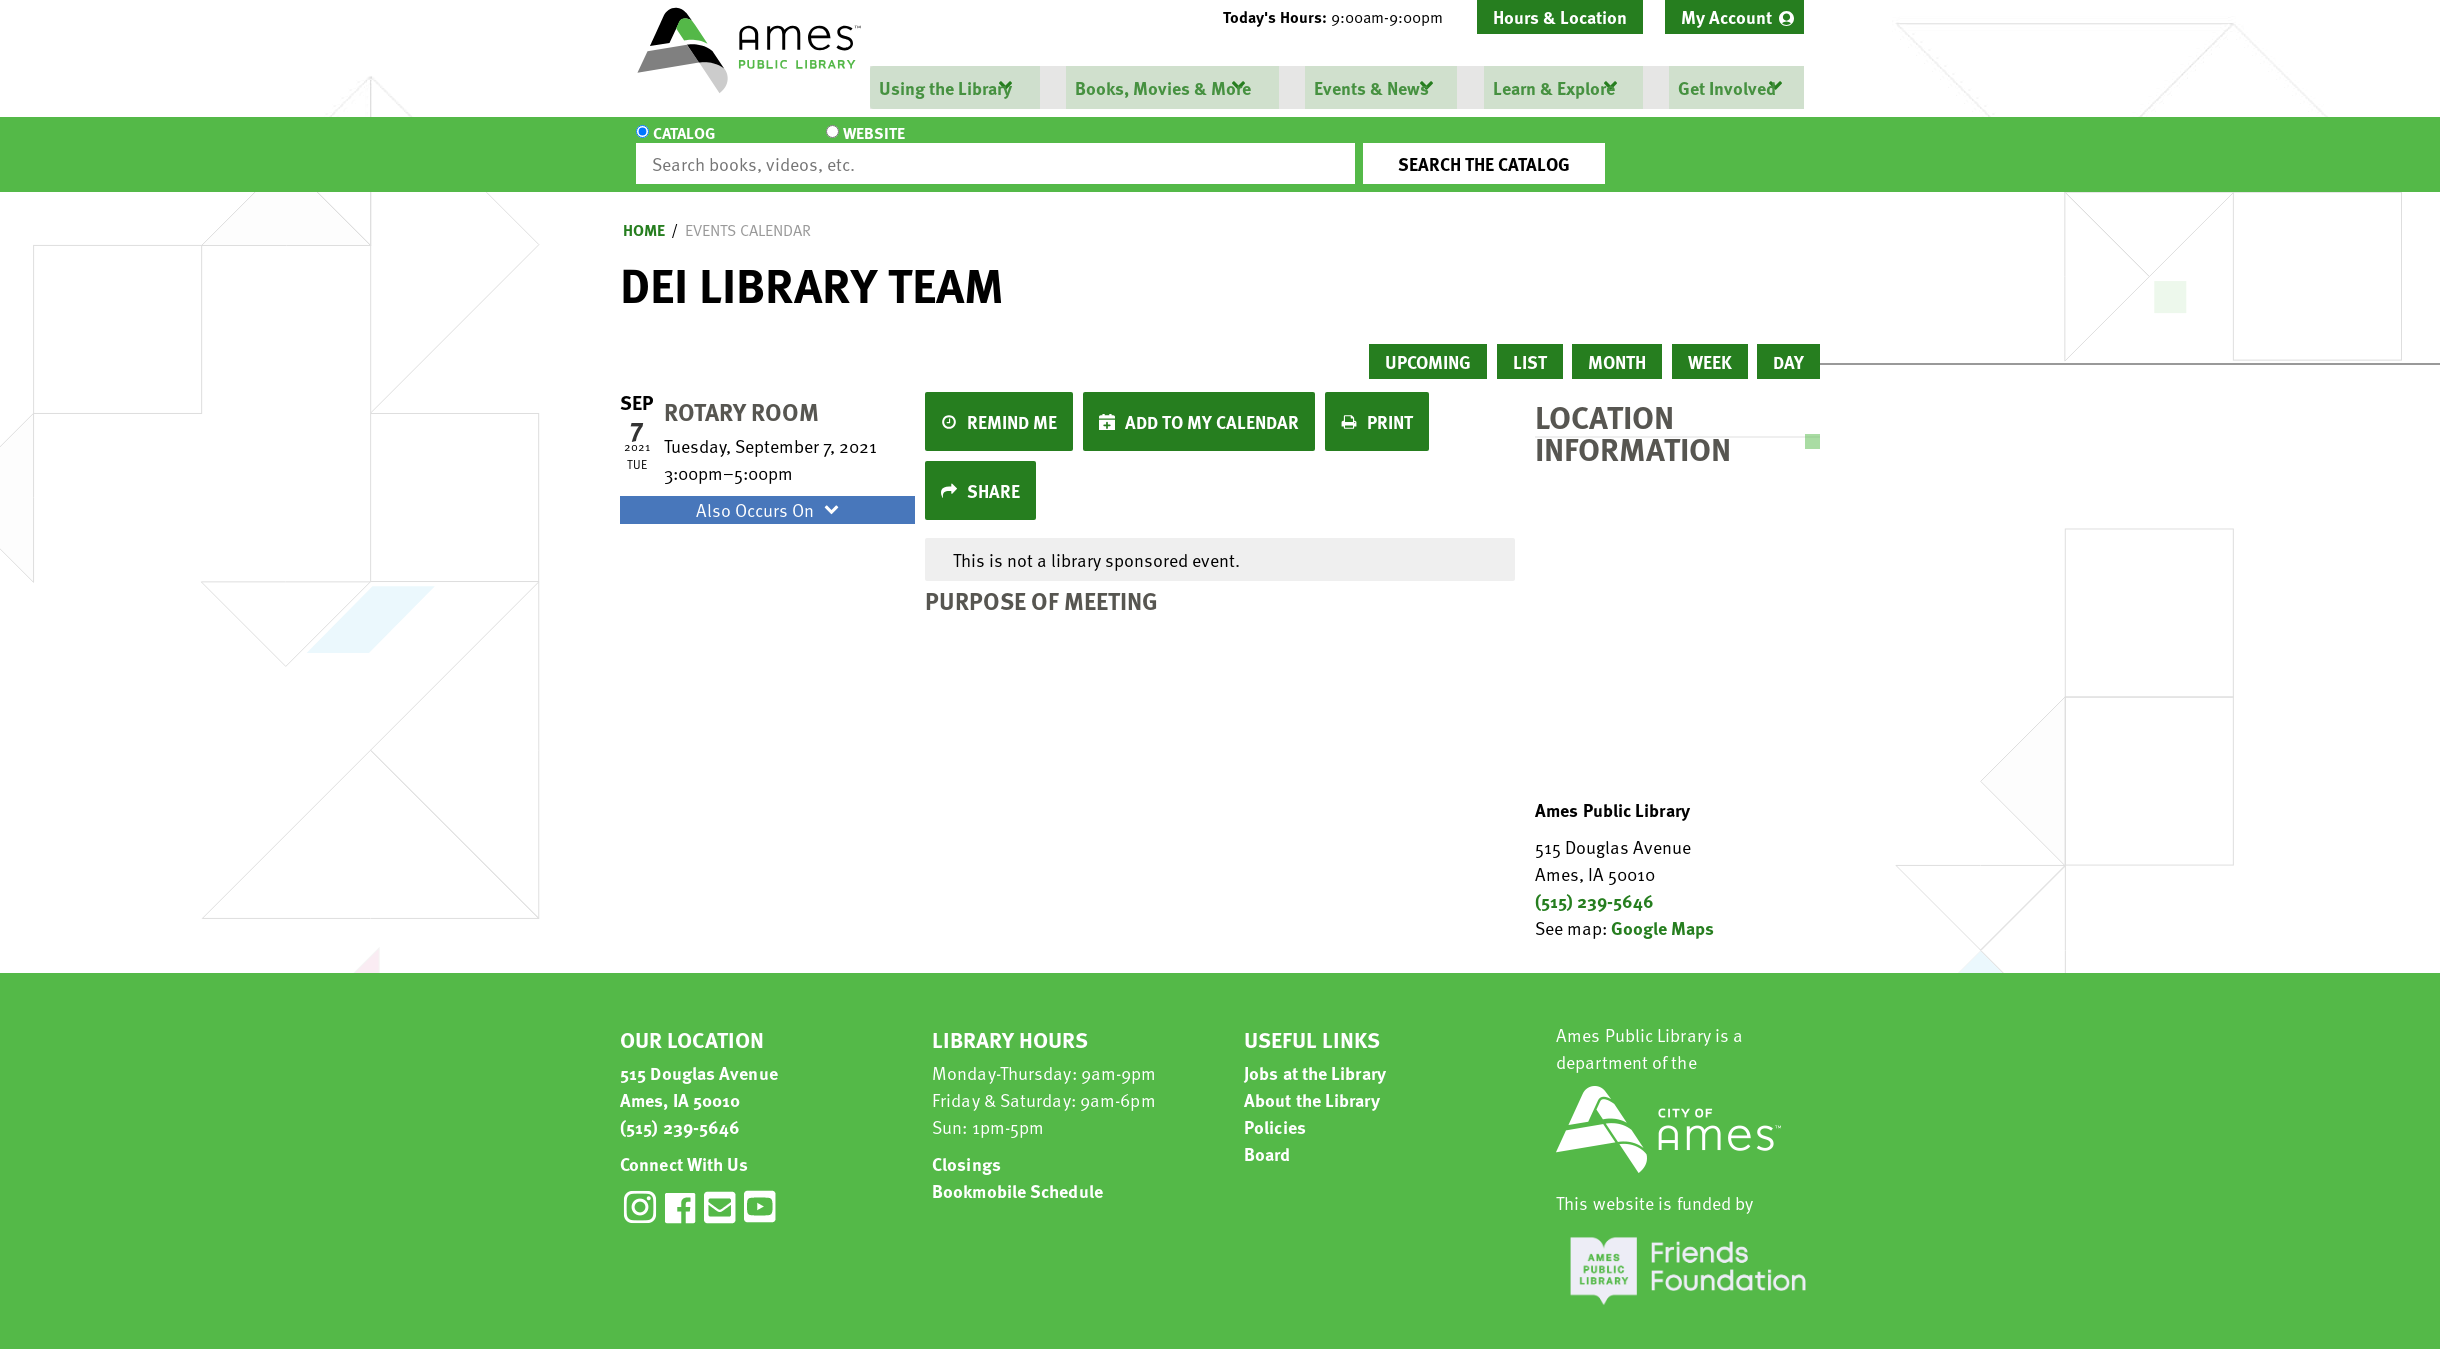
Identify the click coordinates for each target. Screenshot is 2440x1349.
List (1530, 343)
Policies (1275, 1108)
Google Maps (1662, 909)
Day (1788, 343)
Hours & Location (1560, 16)
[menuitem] (1734, 17)
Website (805, 146)
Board (1267, 1135)
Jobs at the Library (1315, 1054)
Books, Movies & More (1162, 87)
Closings (966, 1145)
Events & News (1370, 87)
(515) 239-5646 (1594, 882)
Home (644, 212)
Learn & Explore (1552, 87)
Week (1710, 343)
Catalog (684, 146)
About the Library (1312, 1081)
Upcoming (1428, 343)
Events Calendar (748, 212)
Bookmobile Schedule (1017, 1172)
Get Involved (1725, 87)
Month (1617, 343)
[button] (1341, 17)
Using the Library (944, 87)
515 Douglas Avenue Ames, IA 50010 (699, 1068)
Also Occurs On (770, 491)
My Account (1726, 16)
